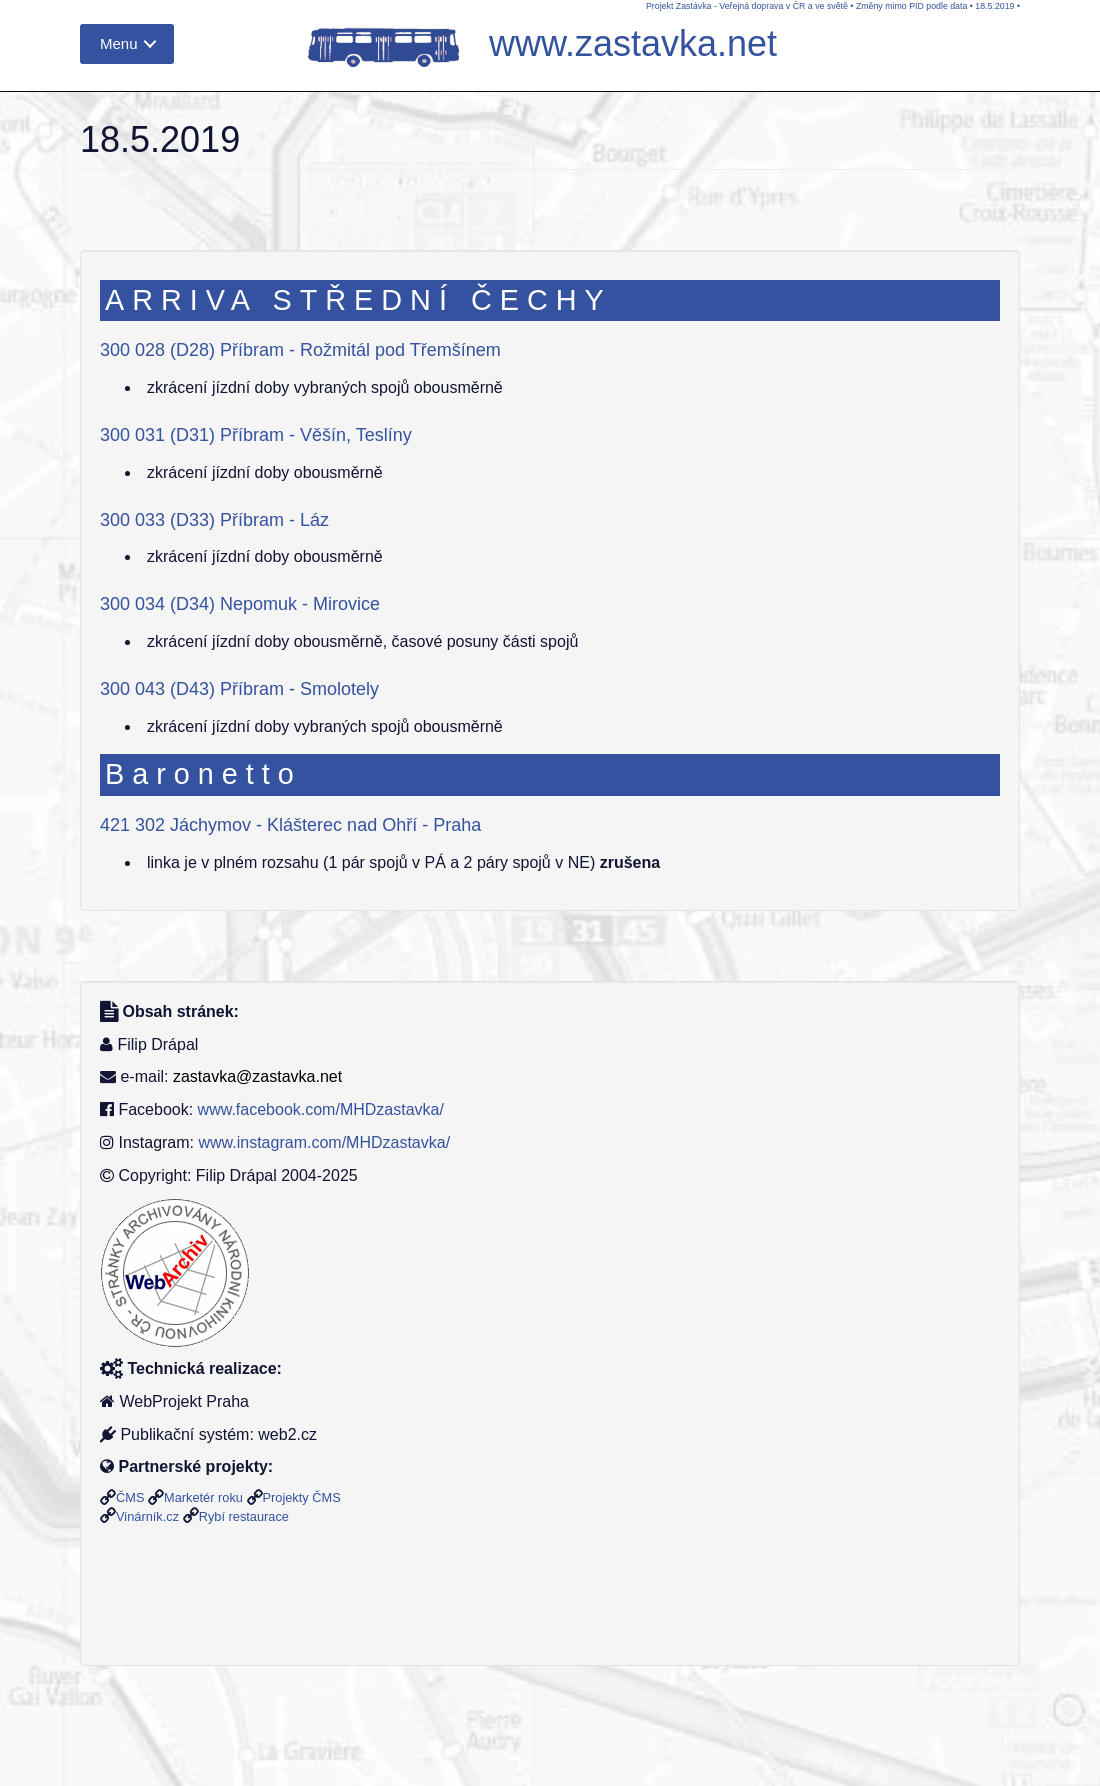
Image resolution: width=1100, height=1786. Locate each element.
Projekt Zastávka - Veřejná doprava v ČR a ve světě (747, 6)
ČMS (130, 1497)
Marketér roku (203, 1497)
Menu (119, 43)
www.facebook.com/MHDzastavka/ (321, 1109)
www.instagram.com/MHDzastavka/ (324, 1142)
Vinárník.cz (147, 1516)
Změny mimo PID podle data (911, 6)
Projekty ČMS (302, 1497)
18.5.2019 (994, 6)
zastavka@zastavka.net (257, 1076)
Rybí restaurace (244, 1516)
